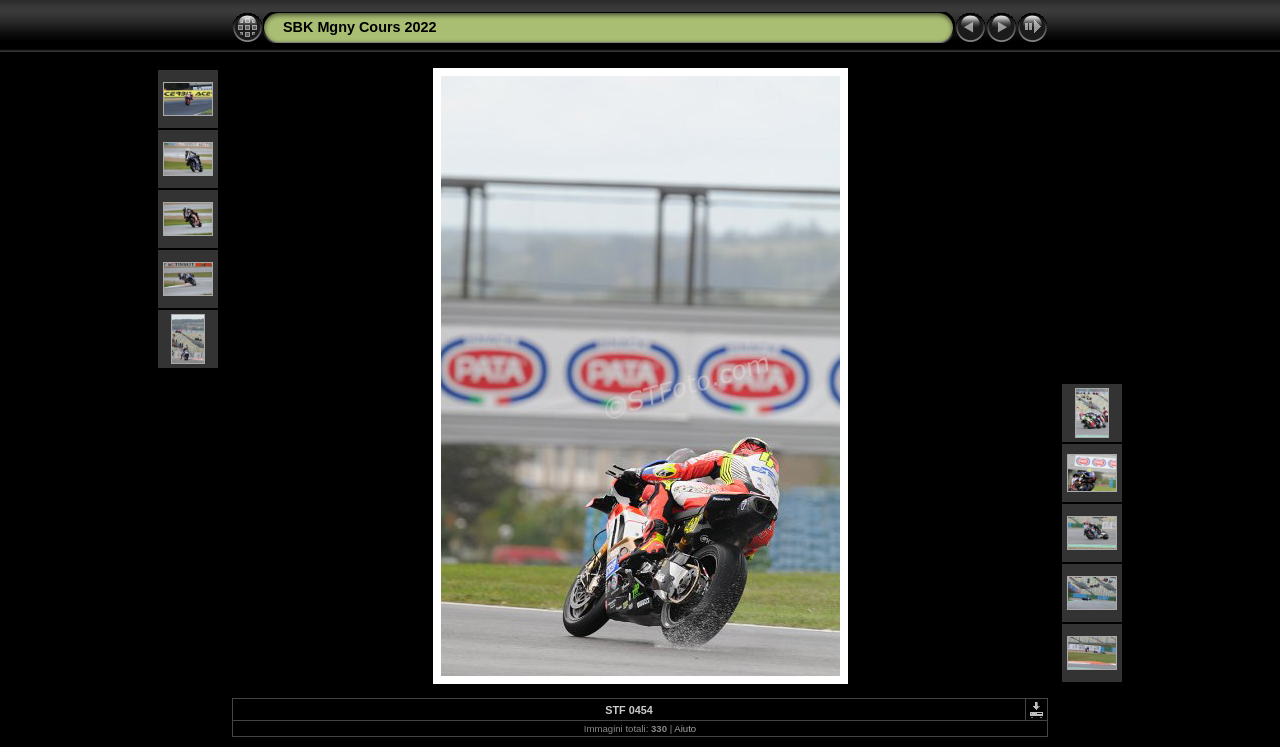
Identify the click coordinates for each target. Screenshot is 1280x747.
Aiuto (685, 728)
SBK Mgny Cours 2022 (360, 27)
